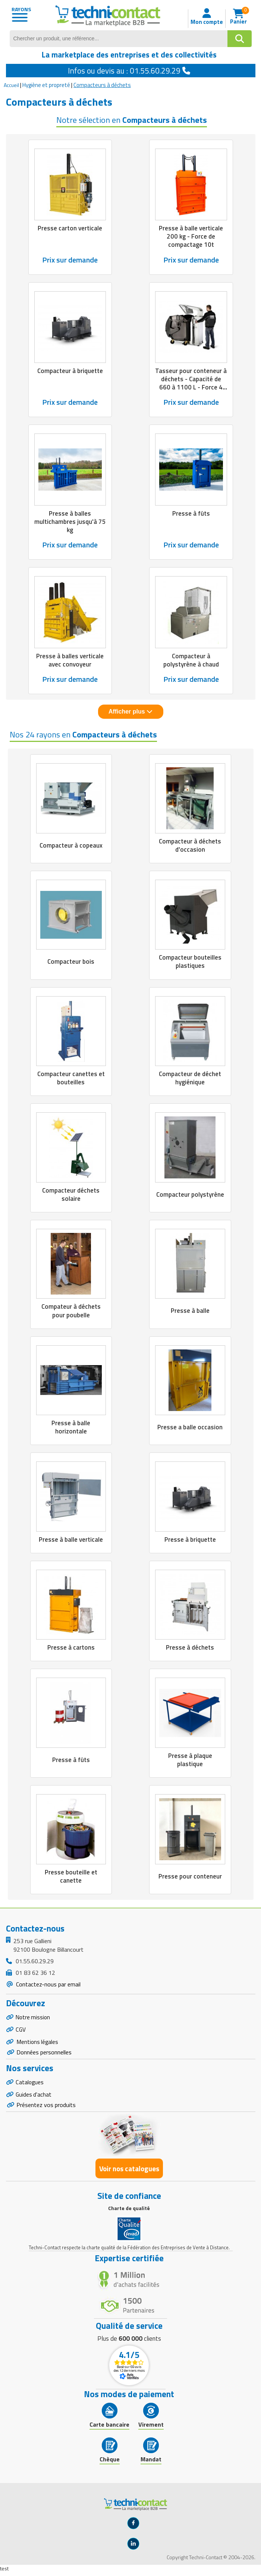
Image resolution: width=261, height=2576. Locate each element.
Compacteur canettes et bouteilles (71, 1078)
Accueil (11, 85)
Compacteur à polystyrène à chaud (191, 660)
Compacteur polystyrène (190, 1194)
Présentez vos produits (46, 2108)
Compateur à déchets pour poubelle (71, 1311)
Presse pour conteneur (190, 1876)
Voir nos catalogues (129, 2172)
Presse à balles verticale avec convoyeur (70, 660)
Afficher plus (130, 711)
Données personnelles (44, 2054)
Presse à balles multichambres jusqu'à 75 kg (70, 522)
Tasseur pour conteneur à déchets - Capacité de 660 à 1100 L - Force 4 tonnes (191, 383)
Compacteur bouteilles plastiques (190, 961)
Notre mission (33, 2017)
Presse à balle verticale (71, 1539)
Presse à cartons (71, 1647)
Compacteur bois (70, 961)
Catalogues (30, 2084)
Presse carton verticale (70, 228)
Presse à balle (190, 1310)
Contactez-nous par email (48, 1984)
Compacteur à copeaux (71, 845)
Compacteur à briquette (70, 371)
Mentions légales (38, 2043)
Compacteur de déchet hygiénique (190, 1078)
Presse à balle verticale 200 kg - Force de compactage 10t (191, 236)
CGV (21, 2030)
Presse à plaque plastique (190, 1760)
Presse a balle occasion (190, 1427)
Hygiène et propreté (46, 85)
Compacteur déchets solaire (71, 1194)
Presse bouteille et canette (71, 1876)
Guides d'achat (34, 2097)
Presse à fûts (191, 513)
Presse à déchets (190, 1647)
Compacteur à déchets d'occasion (190, 845)
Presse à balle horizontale (70, 1427)
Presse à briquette (190, 1539)
